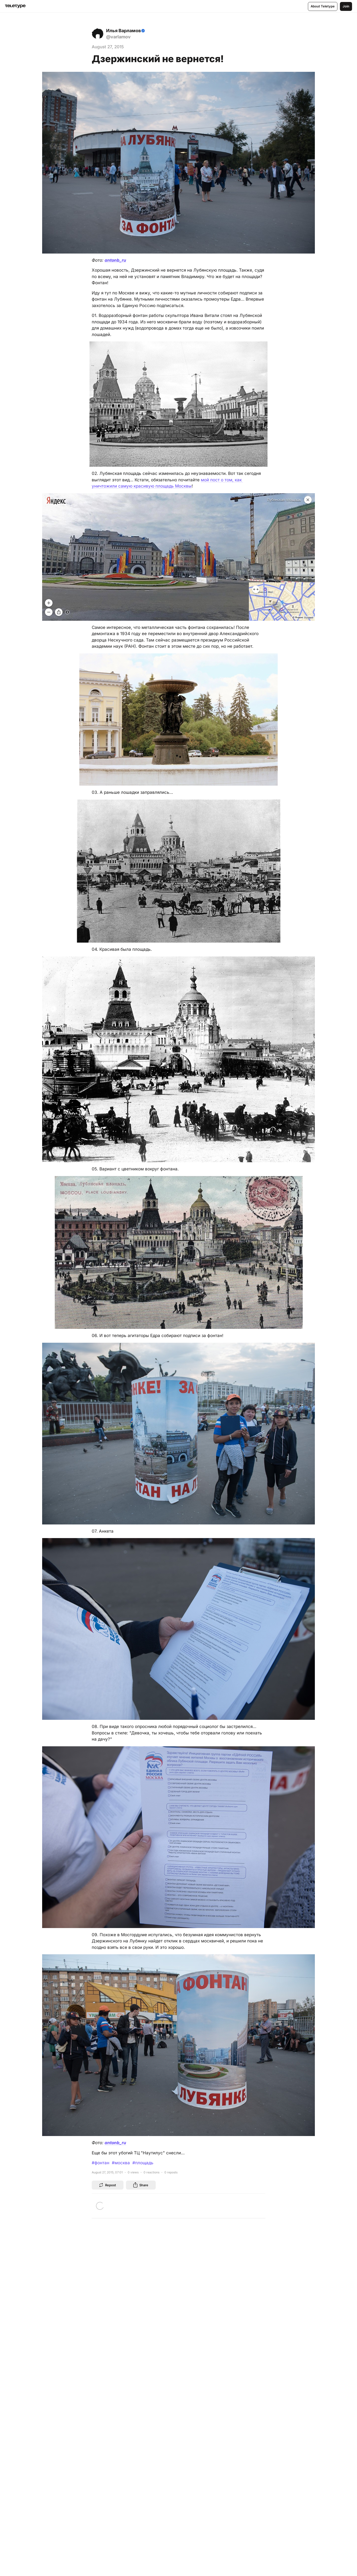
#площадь (142, 2162)
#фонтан (100, 2162)
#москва (121, 2162)
